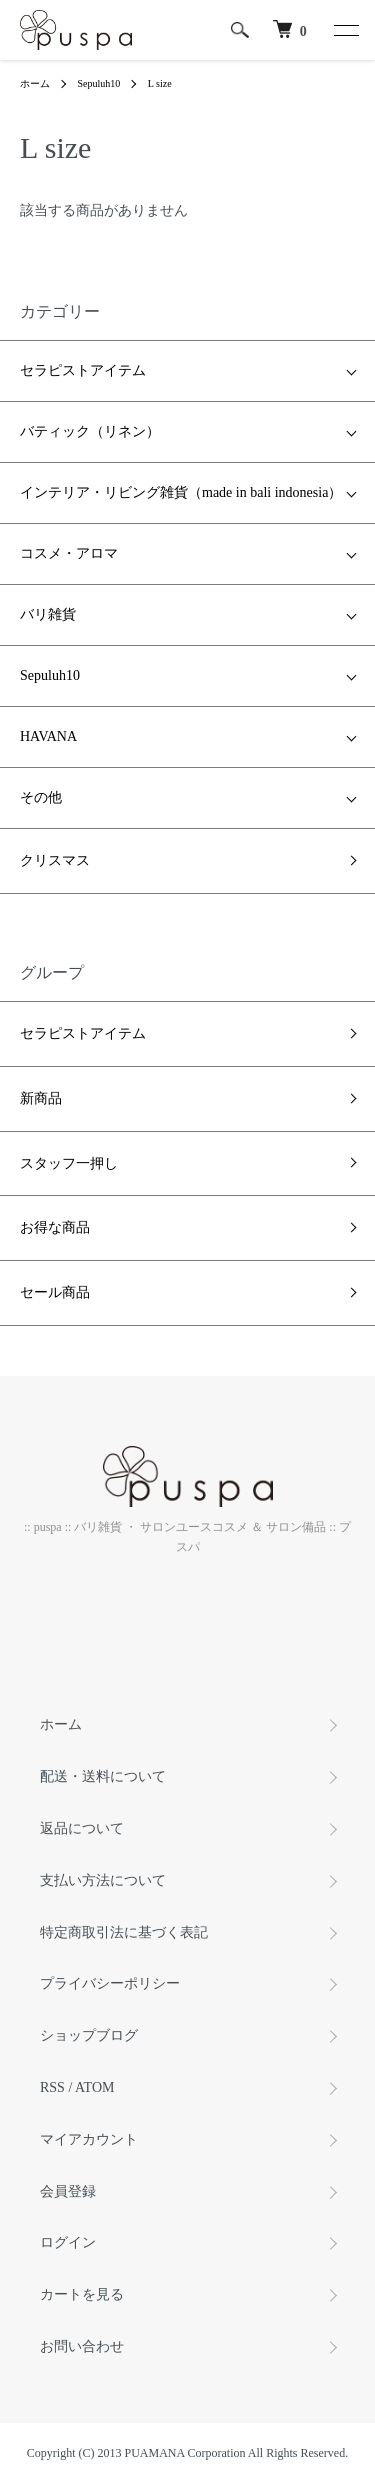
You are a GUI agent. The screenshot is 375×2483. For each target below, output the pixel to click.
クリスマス (55, 860)
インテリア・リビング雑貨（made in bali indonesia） (181, 492)
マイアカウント (89, 2139)
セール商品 (55, 1292)
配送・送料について (103, 1776)
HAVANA (48, 736)
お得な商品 (55, 1227)
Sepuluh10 (99, 83)
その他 (41, 797)
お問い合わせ (82, 2346)
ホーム (35, 83)
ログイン (68, 2242)
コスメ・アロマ (69, 553)
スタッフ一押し (69, 1163)
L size (160, 83)
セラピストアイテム (83, 370)
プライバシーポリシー (110, 1983)
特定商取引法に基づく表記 (124, 1932)
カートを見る (82, 2294)
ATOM (94, 2087)
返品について (82, 1828)
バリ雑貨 (48, 614)
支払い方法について (103, 1880)
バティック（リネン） (90, 431)
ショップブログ (89, 2035)
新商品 (41, 1098)
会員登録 (68, 2191)
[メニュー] (345, 30)
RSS (52, 2087)
